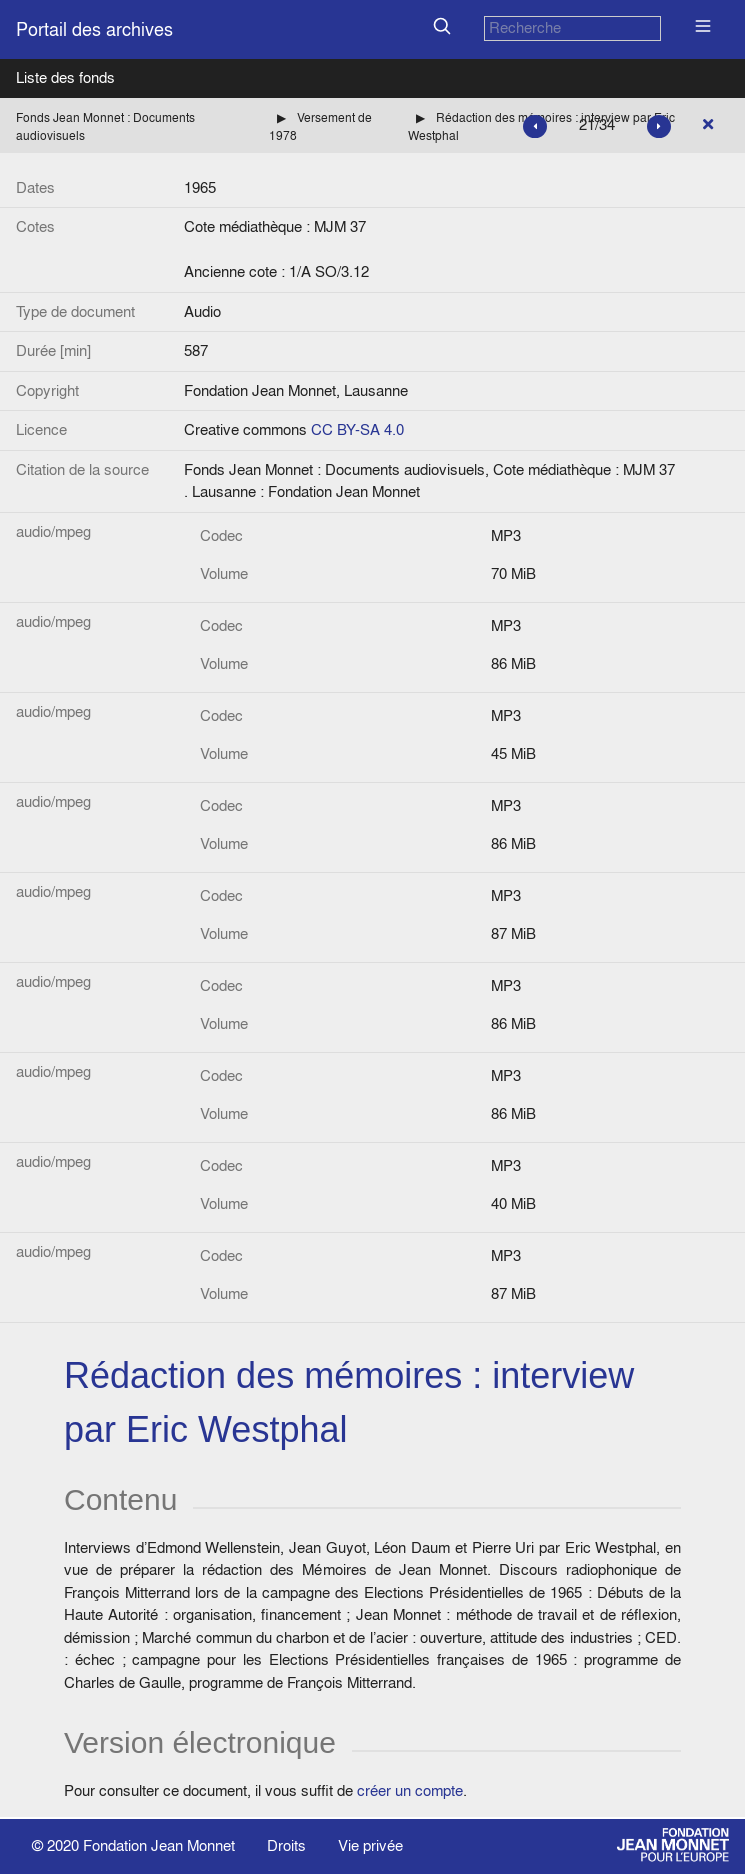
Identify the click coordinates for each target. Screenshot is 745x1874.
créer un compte (410, 1790)
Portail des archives (94, 29)
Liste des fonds (65, 77)
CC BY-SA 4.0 (357, 429)
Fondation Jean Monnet (159, 1845)
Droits (286, 1845)
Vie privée (370, 1845)
